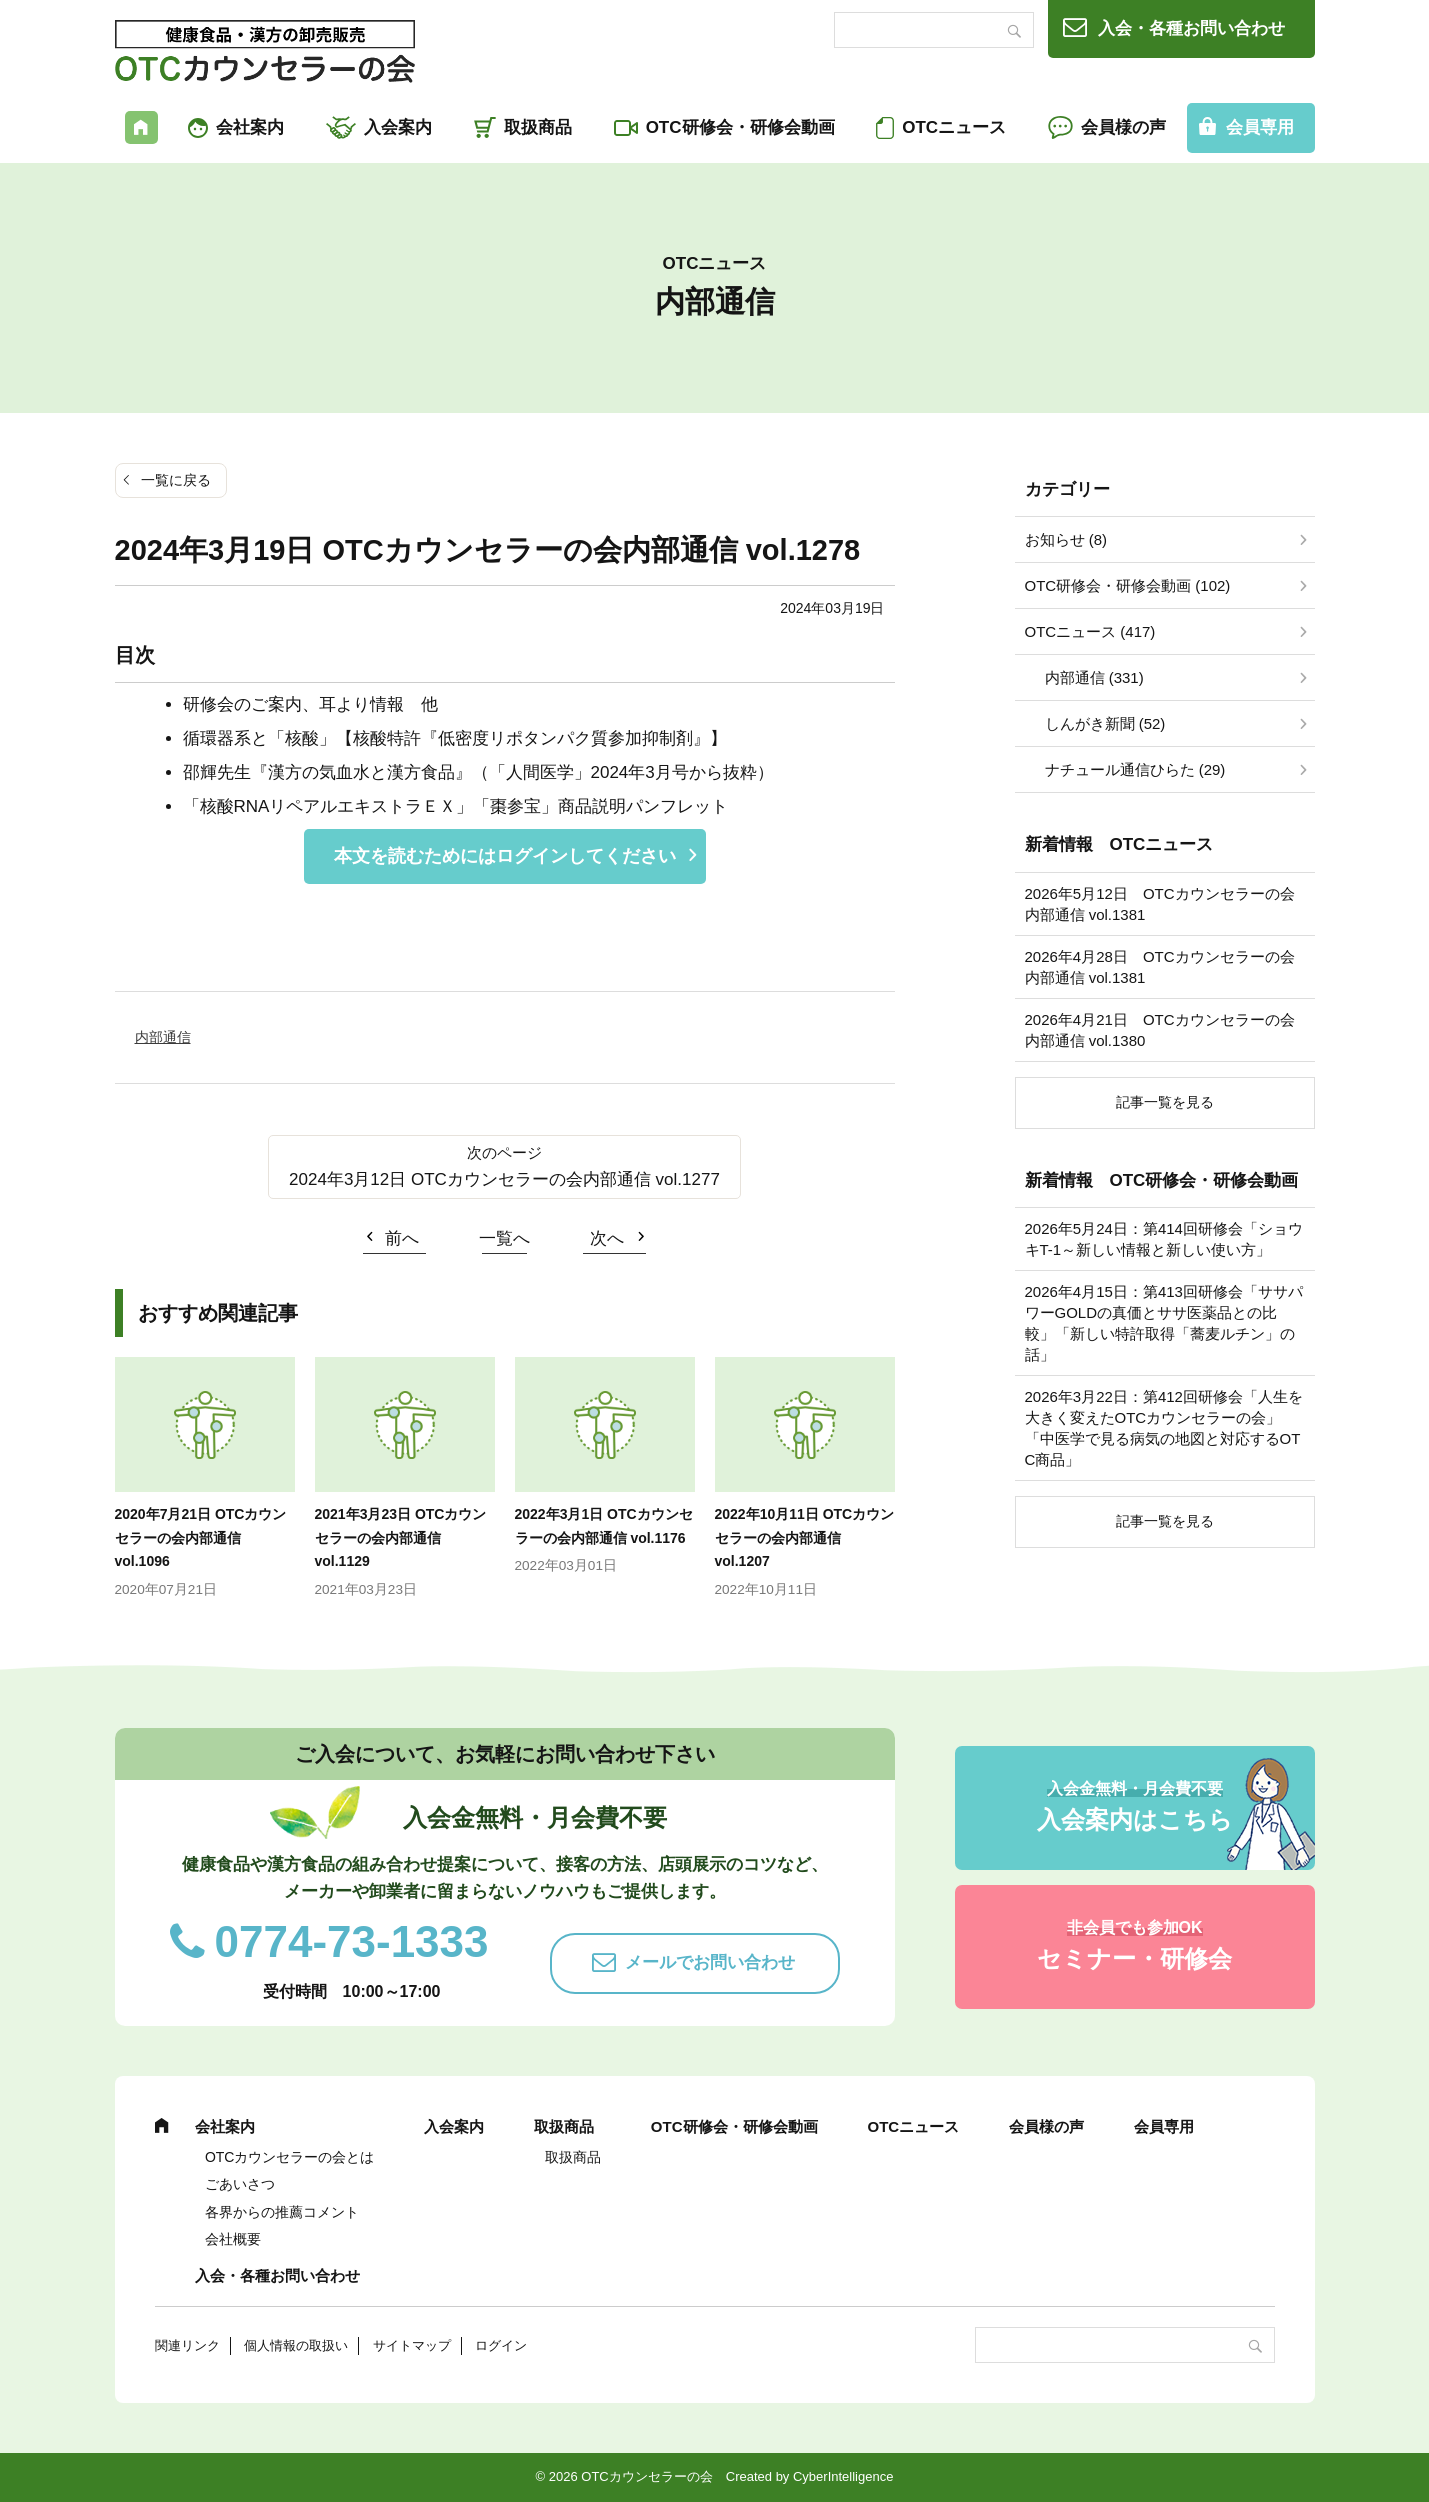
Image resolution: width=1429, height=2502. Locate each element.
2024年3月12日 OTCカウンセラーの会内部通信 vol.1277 (504, 1179)
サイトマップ (412, 2345)
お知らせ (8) (1066, 539)
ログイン (501, 2345)
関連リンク (187, 2345)
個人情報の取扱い (296, 2345)
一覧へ (504, 1238)
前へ (402, 1238)
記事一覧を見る (1165, 1102)
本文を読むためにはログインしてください (505, 856)
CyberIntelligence (843, 2476)
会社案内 (250, 127)
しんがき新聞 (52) (1105, 723)
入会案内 (398, 127)
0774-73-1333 (352, 1941)
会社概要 (233, 2239)
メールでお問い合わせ (710, 1962)
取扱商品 (538, 127)
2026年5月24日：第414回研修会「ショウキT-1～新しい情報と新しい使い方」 (1164, 1239)
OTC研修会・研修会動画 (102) (1128, 585)
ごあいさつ (240, 2184)
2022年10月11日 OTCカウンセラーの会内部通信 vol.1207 (805, 1538)
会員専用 (1260, 127)
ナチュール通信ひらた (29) (1135, 769)
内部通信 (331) (1094, 677)
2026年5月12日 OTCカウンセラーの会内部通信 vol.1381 (1160, 904)
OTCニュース (954, 127)
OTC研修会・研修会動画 (740, 127)
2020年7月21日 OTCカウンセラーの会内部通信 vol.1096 (201, 1538)
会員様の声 (1123, 127)
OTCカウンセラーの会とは (290, 2157)
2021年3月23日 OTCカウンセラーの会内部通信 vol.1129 (401, 1538)
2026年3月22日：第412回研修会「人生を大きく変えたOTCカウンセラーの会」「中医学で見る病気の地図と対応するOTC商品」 (1164, 1428)
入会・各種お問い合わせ (1191, 28)
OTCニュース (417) (1090, 631)
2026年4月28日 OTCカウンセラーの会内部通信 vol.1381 (1160, 967)
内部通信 (163, 1037)
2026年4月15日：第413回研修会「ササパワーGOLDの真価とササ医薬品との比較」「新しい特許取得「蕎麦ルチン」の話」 (1164, 1323)
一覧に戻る (176, 480)
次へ (607, 1238)
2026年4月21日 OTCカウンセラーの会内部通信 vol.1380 (1160, 1030)
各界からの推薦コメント (282, 2212)
